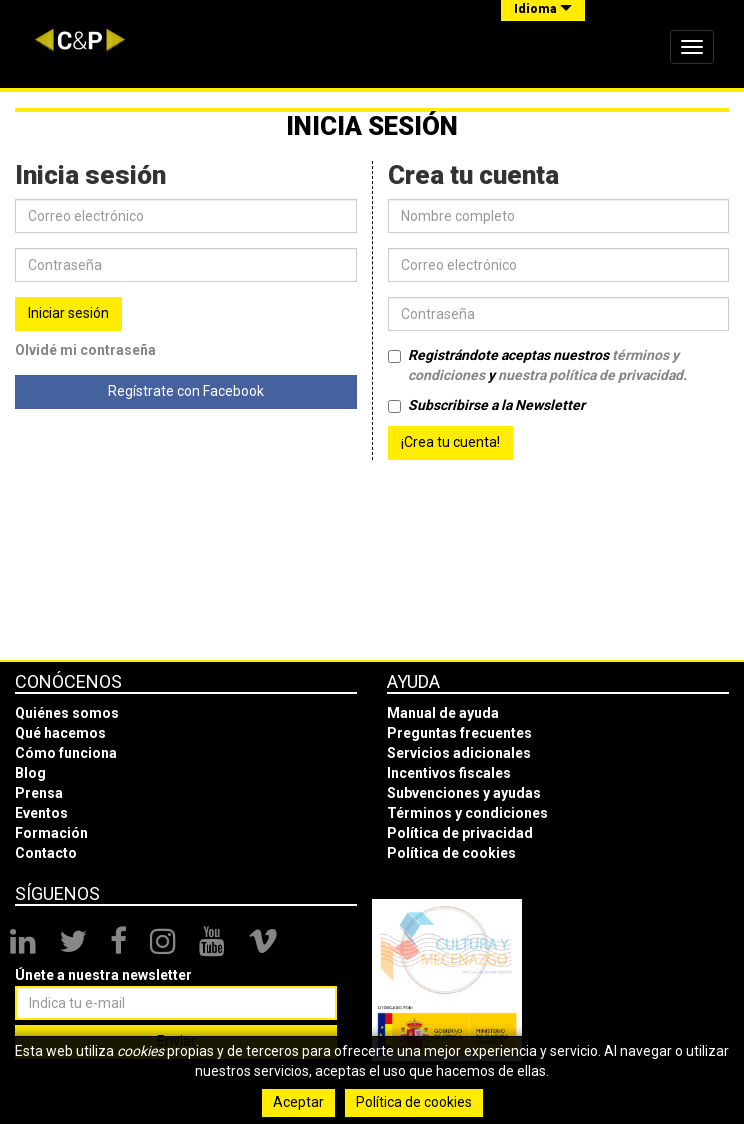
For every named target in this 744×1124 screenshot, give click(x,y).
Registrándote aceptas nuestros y (537, 365)
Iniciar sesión (68, 313)
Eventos (41, 813)
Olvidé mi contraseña (85, 350)
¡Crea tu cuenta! (450, 442)
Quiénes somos (67, 713)
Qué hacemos (60, 733)
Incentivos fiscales (449, 773)
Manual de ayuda (443, 713)
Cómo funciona (66, 753)
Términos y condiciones (467, 813)
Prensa (39, 793)
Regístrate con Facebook (186, 391)
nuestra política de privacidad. (592, 375)
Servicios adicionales (459, 753)
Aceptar (298, 1102)
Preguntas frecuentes (459, 733)
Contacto (46, 853)
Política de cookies (451, 853)
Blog (30, 773)
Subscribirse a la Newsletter (486, 405)
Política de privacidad (460, 833)
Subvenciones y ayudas (464, 793)
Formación (51, 833)
